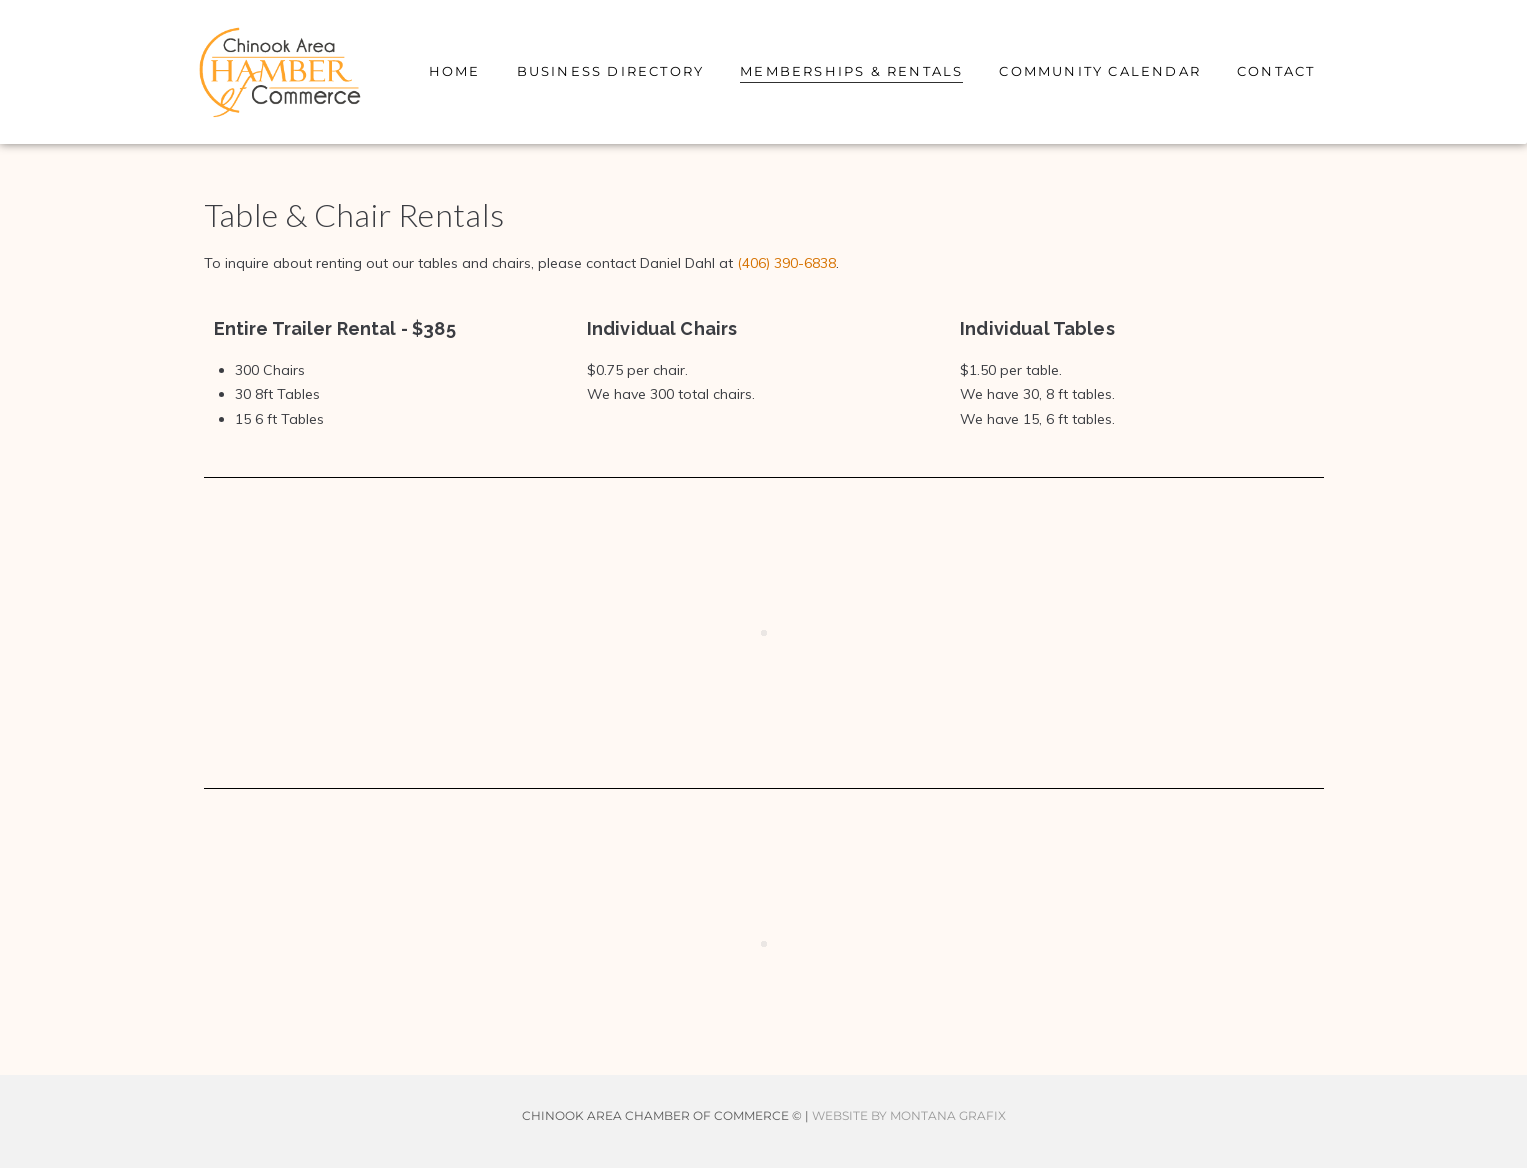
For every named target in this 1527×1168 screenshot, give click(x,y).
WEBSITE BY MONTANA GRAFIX (909, 1115)
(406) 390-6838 (786, 263)
